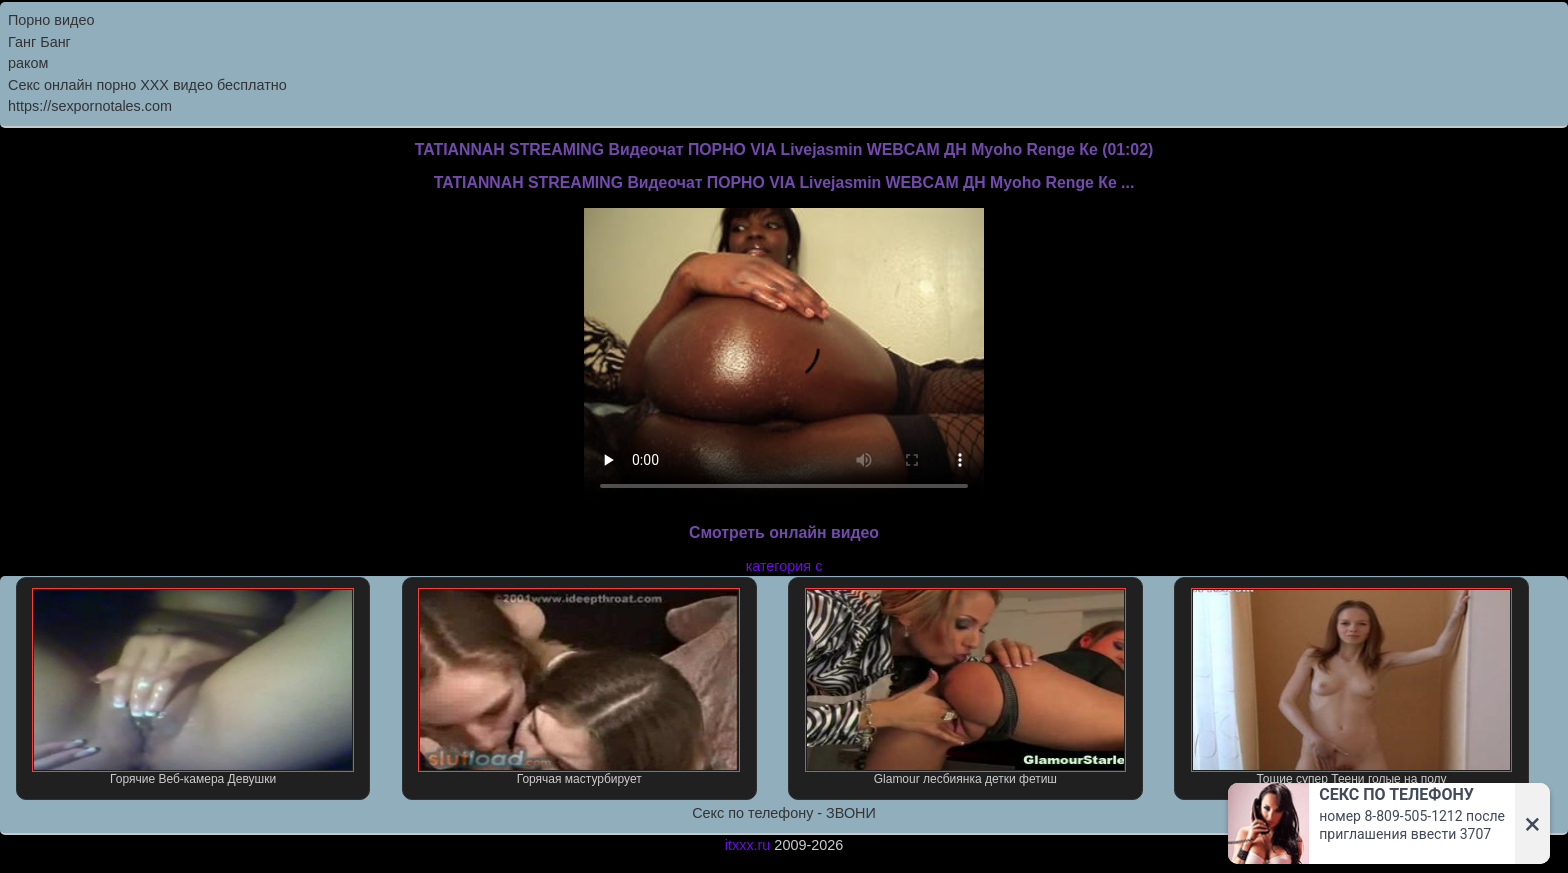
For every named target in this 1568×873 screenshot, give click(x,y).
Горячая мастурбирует (579, 687)
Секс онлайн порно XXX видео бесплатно (147, 85)
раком (28, 63)
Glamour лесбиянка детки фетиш (966, 687)
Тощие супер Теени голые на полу (1352, 687)
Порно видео (51, 20)
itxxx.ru (748, 845)
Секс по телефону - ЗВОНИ (784, 813)
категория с (784, 566)
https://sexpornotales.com (90, 106)
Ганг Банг (39, 42)
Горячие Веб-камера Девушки (193, 687)
